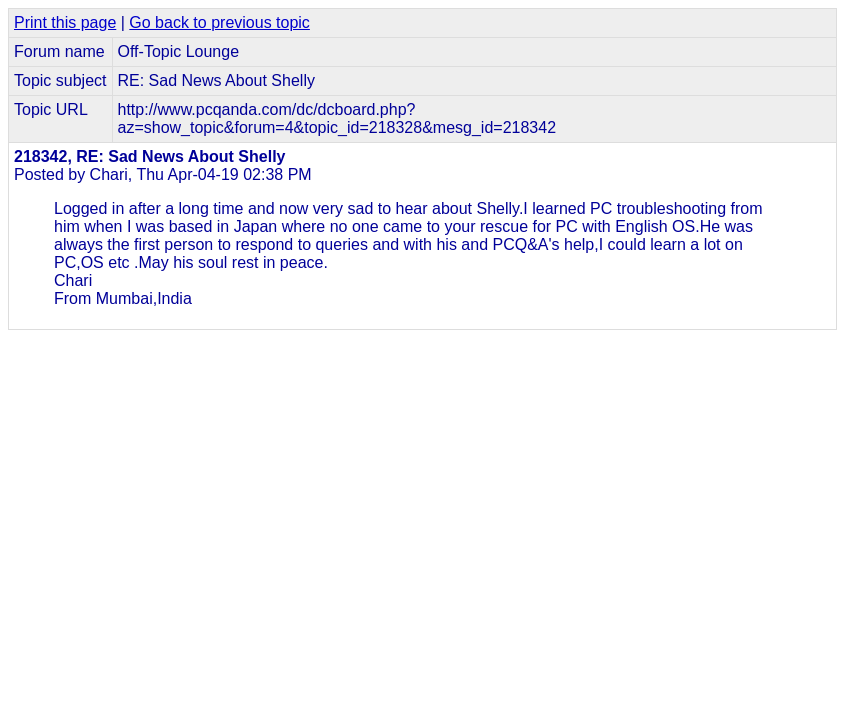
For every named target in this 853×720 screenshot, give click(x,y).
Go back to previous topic (219, 22)
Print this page (65, 22)
